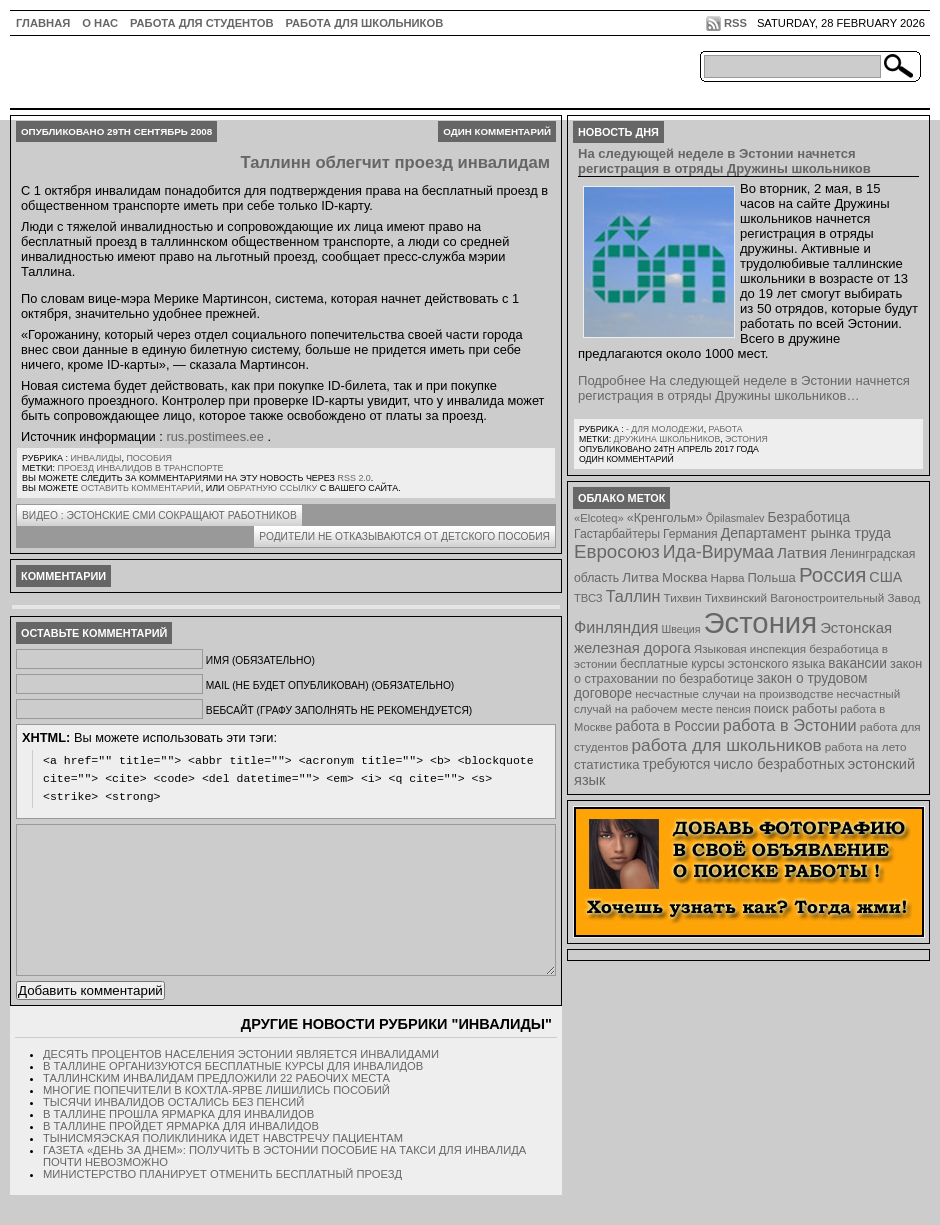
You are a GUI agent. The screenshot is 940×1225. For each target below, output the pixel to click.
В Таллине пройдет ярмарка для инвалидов (181, 1156)
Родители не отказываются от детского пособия (404, 536)
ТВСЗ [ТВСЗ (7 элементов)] (588, 598)
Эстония (746, 439)
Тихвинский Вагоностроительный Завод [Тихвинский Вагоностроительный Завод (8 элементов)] (813, 597)
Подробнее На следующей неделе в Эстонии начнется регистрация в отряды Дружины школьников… (744, 388)
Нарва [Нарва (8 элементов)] (727, 577)
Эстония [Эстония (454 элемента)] (761, 622)
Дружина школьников (666, 439)
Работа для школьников (365, 23)
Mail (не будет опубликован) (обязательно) (330, 685)
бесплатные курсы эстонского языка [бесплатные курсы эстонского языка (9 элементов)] (722, 664)
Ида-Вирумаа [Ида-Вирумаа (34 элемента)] (718, 552)
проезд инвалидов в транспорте (141, 468)
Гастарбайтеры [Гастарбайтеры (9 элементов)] (617, 534)
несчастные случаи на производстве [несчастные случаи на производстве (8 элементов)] (734, 693)
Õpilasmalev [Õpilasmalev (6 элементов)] (735, 518)
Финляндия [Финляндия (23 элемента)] (616, 627)
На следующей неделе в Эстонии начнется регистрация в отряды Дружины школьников (724, 161)
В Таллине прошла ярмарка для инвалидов (178, 1144)
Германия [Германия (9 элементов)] (690, 534)
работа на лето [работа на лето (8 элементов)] (866, 746)
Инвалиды (95, 458)
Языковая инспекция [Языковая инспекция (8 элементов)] (750, 648)
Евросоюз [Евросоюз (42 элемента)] (617, 551)
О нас (100, 23)
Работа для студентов (201, 23)
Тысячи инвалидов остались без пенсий (173, 1132)
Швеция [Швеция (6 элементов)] (680, 629)
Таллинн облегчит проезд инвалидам (395, 162)
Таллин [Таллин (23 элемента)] (633, 596)
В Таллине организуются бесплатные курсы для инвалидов (233, 1096)
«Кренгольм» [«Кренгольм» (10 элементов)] (665, 518)
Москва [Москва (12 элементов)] (685, 577)
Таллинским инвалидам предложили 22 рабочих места (216, 1108)
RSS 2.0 (353, 478)
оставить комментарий (141, 488)
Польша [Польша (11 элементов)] (772, 577)
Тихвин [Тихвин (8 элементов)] (683, 597)
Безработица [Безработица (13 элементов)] (808, 517)
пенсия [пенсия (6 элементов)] (733, 709)
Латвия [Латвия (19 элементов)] (802, 552)
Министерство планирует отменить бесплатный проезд (222, 1204)
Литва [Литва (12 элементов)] (640, 577)
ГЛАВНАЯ (43, 23)
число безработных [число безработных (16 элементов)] (778, 764)
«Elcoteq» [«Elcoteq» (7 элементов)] (599, 518)
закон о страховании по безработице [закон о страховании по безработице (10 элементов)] (748, 671)
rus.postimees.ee (214, 436)
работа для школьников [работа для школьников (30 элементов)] (727, 745)
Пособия (148, 458)
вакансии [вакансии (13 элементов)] (857, 663)
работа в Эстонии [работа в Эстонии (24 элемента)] (790, 725)
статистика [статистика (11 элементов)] (606, 764)
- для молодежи (665, 429)
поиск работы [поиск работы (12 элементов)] (796, 708)
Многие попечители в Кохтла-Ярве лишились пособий (216, 1120)
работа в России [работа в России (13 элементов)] (667, 726)
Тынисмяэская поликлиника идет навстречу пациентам (223, 1168)
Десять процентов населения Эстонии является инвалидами (241, 1084)
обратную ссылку (272, 488)
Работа (725, 429)
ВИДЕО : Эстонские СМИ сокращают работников (159, 515)
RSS (735, 23)
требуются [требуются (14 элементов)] (677, 764)
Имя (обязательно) (260, 660)
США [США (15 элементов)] (885, 577)
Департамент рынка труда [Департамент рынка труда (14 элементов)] (806, 533)
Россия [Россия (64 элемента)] (832, 574)
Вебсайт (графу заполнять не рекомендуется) (339, 710)
